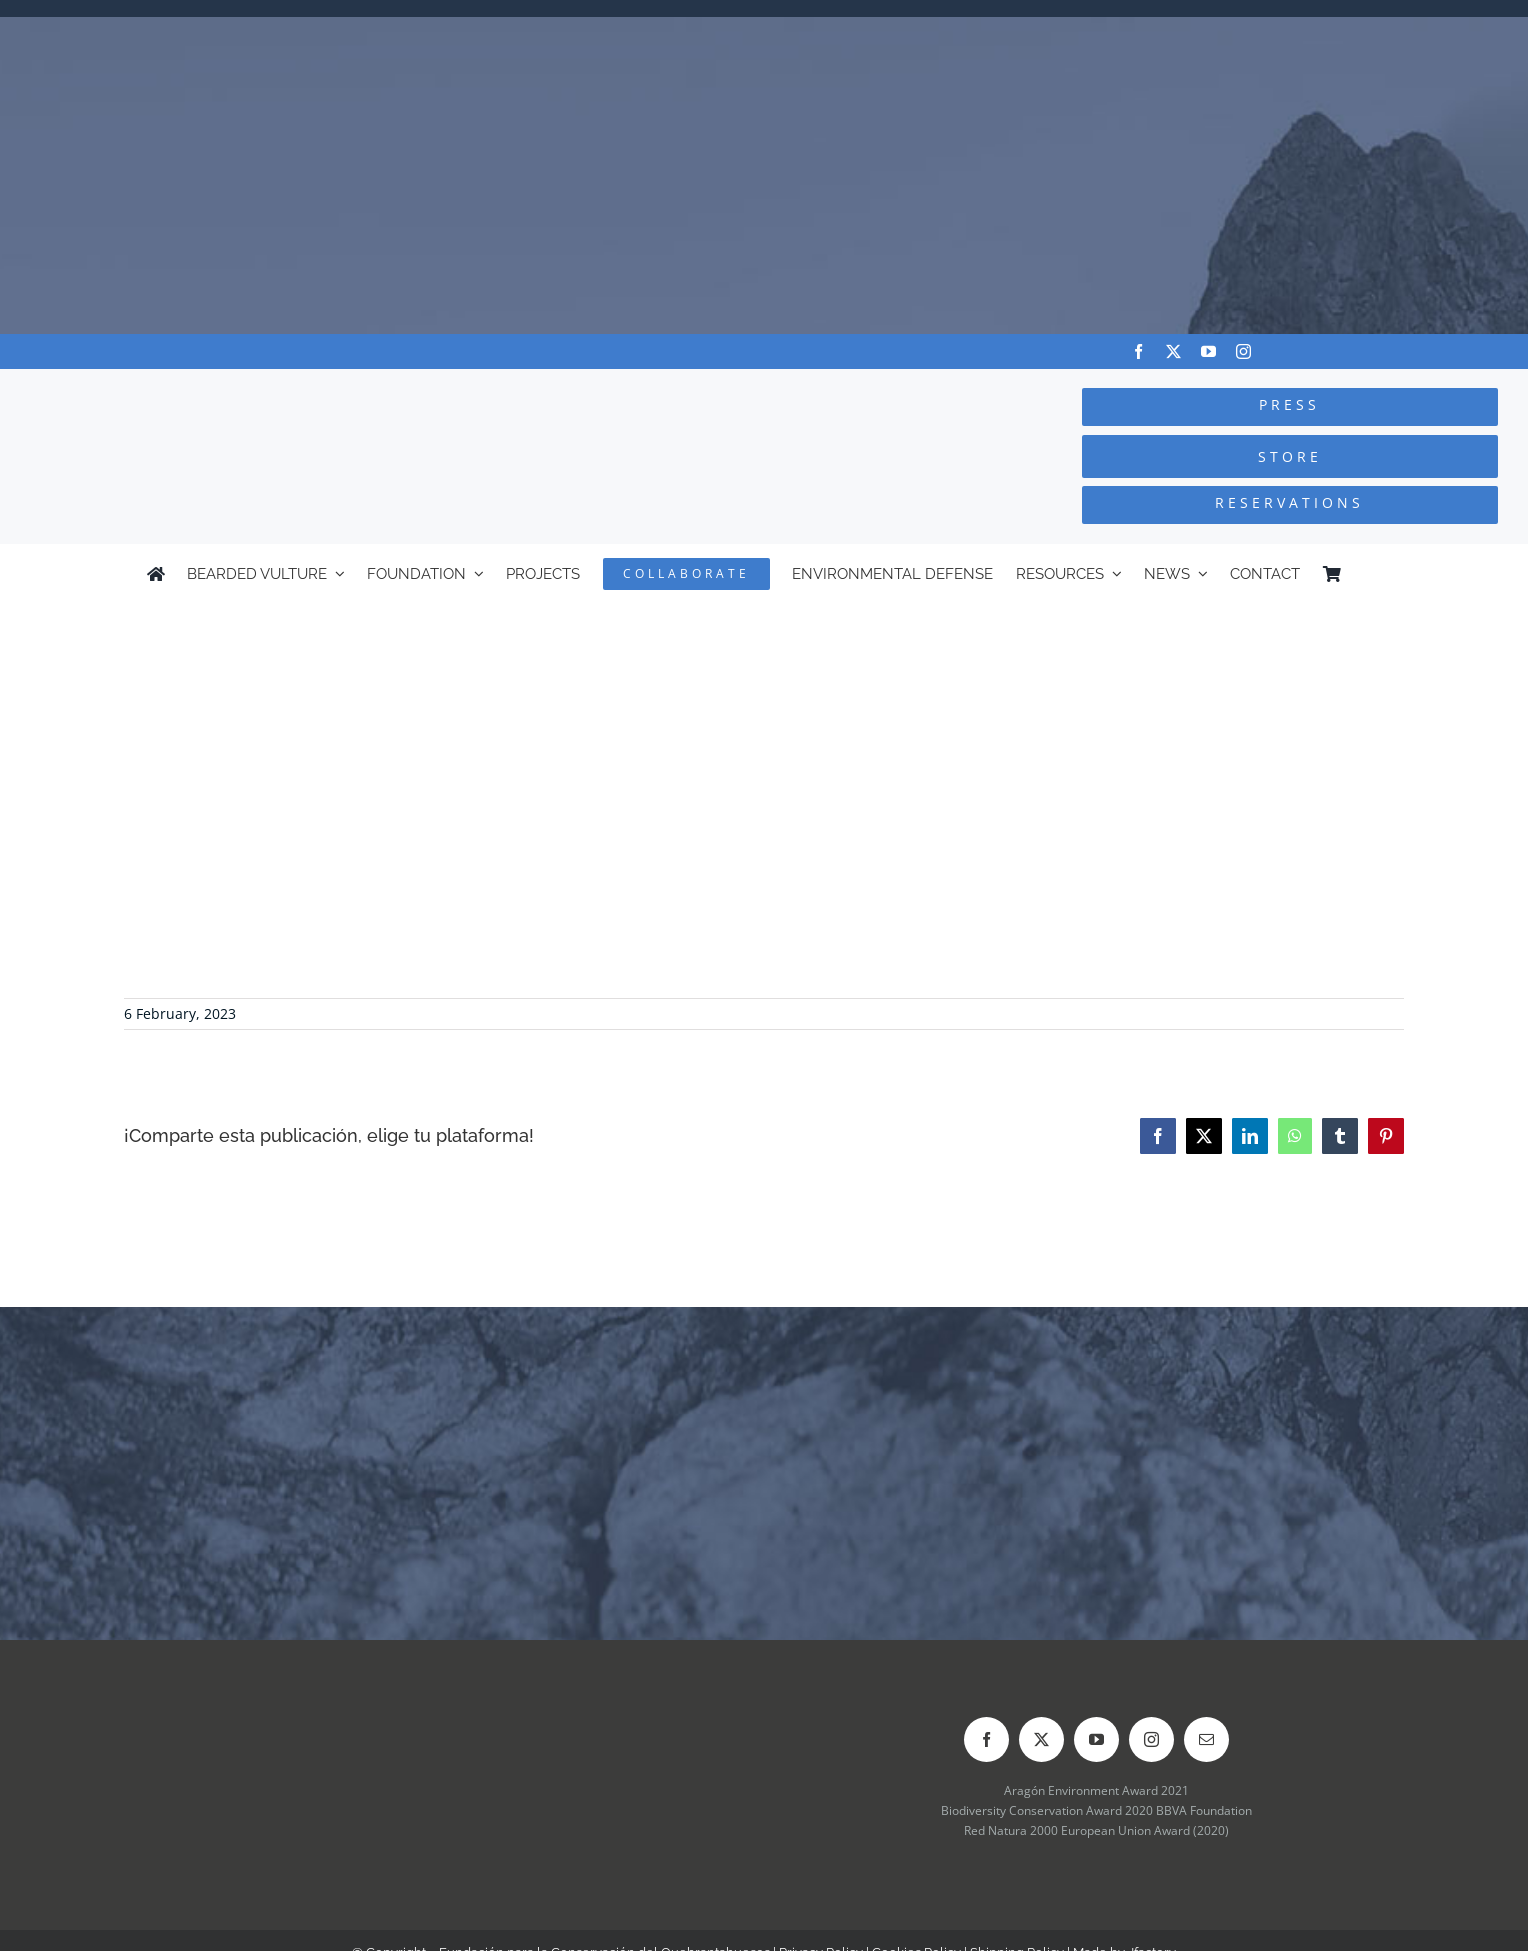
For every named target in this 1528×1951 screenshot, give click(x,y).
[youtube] (1208, 351)
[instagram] (1243, 351)
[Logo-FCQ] (287, 387)
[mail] (1206, 1739)
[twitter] (1173, 351)
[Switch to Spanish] (1372, 574)
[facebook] (1138, 351)
